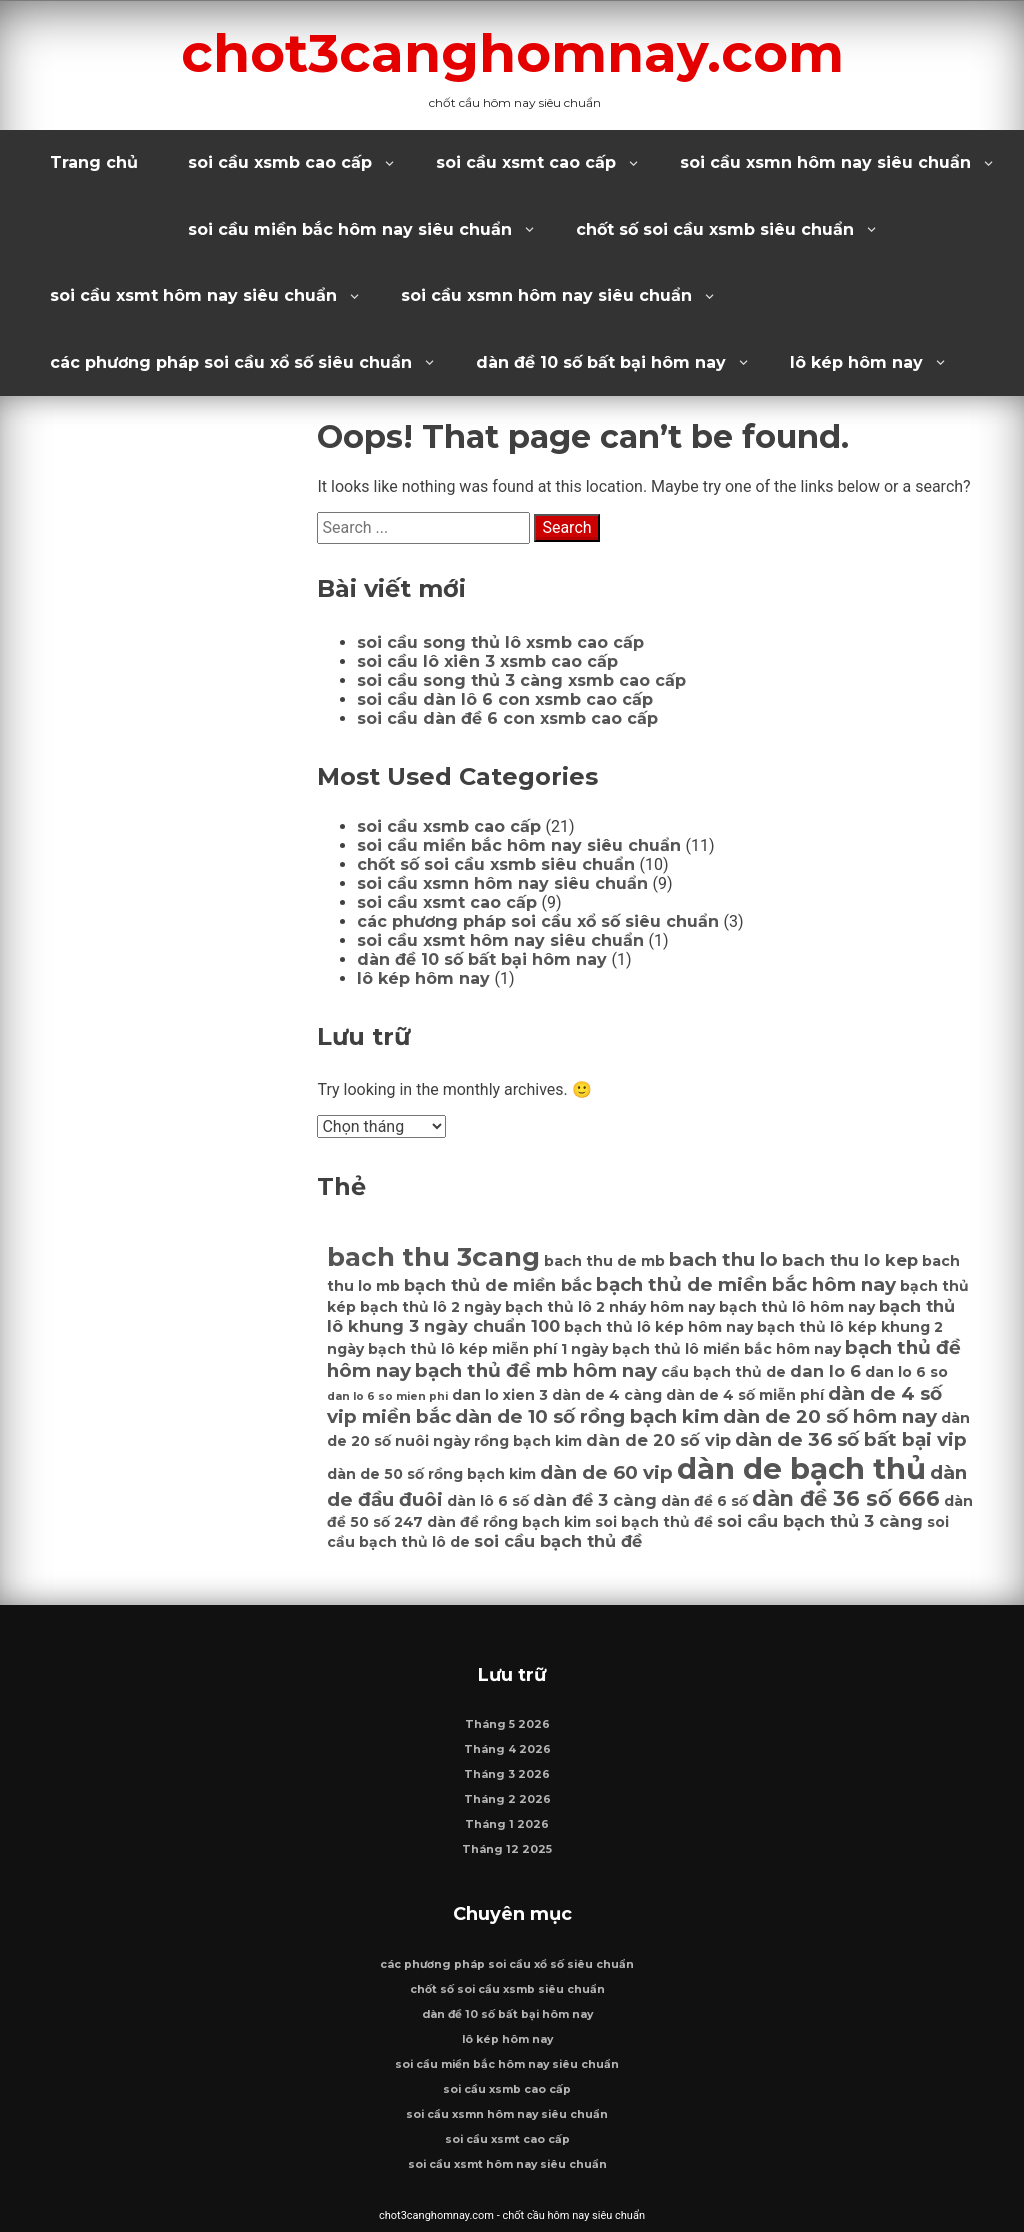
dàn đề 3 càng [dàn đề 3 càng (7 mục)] (595, 1500)
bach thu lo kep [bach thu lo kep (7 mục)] (850, 1260)
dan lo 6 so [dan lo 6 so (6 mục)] (906, 1372)
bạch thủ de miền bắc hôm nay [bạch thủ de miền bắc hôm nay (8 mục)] (746, 1284)
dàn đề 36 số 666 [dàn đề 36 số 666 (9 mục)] (846, 1498)
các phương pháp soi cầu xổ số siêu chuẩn (231, 362)
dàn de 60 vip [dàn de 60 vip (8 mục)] (606, 1472)
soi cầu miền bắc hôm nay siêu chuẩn (350, 229)
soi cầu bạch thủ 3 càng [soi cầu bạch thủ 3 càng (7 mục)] (820, 1521)
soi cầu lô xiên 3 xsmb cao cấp (487, 661)
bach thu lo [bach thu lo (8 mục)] (723, 1259)
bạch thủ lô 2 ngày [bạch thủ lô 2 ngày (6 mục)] (430, 1307)
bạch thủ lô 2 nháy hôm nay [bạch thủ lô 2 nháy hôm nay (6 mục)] (610, 1307)
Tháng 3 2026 (507, 1774)
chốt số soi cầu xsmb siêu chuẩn (715, 229)
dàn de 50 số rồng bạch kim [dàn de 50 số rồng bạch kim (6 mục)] (431, 1474)
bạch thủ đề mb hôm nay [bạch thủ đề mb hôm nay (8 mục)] (536, 1370)
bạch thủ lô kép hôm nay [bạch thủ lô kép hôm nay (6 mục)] (658, 1327)
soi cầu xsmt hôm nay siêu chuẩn (193, 295)
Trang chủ (94, 162)
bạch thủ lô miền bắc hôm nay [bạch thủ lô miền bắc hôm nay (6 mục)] (726, 1349)
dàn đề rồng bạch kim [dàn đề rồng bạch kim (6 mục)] (509, 1522)
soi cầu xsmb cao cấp (280, 162)
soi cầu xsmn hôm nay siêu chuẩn (825, 162)
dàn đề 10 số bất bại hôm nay (601, 362)
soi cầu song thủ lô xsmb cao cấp (500, 642)
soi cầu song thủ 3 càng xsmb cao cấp (521, 680)
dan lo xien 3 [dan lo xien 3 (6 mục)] (500, 1395)
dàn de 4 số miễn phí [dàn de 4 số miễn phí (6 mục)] (745, 1395)
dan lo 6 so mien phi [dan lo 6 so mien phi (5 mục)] (387, 1396)
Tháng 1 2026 (507, 1824)
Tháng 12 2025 (507, 1849)
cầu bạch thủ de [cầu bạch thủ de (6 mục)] (723, 1372)
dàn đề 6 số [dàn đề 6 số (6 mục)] (704, 1501)
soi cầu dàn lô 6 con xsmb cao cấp (505, 699)
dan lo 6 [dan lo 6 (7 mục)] (825, 1371)
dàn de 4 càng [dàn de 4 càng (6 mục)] (607, 1395)
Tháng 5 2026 (507, 1724)
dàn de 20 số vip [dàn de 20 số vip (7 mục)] (658, 1440)
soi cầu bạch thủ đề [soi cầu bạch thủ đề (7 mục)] (558, 1541)
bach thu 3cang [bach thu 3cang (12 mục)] (433, 1257)
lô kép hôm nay (856, 362)
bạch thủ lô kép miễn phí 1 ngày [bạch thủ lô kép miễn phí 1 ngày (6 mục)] (488, 1349)
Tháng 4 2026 (507, 1749)
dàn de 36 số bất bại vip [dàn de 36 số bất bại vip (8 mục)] (851, 1439)
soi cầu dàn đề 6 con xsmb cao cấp (507, 718)
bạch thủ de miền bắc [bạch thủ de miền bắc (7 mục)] (498, 1285)
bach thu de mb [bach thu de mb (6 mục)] (604, 1261)
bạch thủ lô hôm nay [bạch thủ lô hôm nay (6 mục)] (797, 1307)
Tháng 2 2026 (507, 1799)
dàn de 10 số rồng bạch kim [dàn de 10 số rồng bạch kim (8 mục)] (587, 1416)
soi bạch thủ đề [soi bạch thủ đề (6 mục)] (654, 1522)
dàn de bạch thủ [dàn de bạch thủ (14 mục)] (801, 1468)
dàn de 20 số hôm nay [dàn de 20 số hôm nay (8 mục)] (830, 1416)
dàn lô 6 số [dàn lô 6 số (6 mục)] (488, 1501)
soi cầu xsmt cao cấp (526, 162)
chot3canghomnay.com (512, 53)
